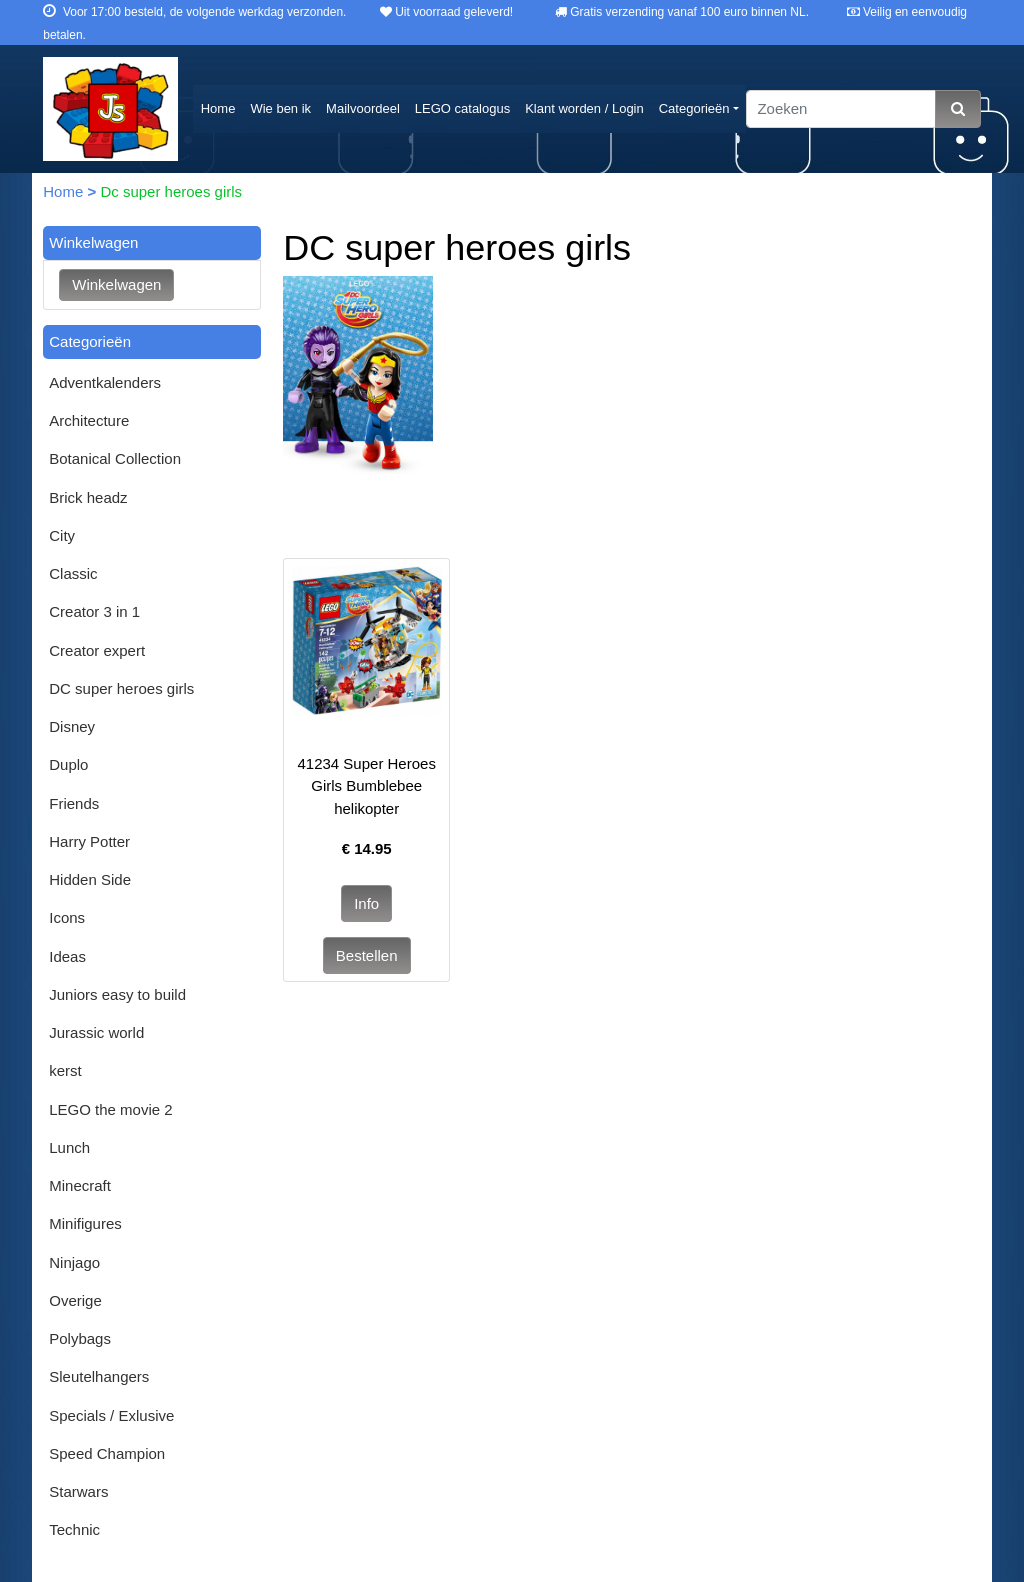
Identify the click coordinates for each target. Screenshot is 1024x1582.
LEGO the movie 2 (110, 1109)
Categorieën (694, 108)
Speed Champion (107, 1453)
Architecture (89, 420)
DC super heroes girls (121, 688)
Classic (73, 573)
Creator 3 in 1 (94, 611)
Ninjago (74, 1262)
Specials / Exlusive (111, 1415)
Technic (74, 1529)
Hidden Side (90, 879)
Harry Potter (89, 841)
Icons (67, 917)
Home (218, 108)
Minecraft (80, 1185)
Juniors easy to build (117, 994)
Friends (74, 803)
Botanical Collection (115, 458)
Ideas (67, 956)
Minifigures (85, 1223)
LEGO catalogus (462, 108)
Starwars (78, 1491)
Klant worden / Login (584, 108)
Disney (72, 726)
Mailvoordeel (363, 108)
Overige (75, 1300)
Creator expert (97, 650)
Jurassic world (96, 1032)
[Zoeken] (841, 109)
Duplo (68, 764)
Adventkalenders (105, 382)
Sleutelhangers (99, 1376)
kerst (65, 1070)
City (62, 535)
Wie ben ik (280, 108)
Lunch (69, 1147)
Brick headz (88, 497)
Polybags (80, 1338)
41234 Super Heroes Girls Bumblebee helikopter (366, 786)
